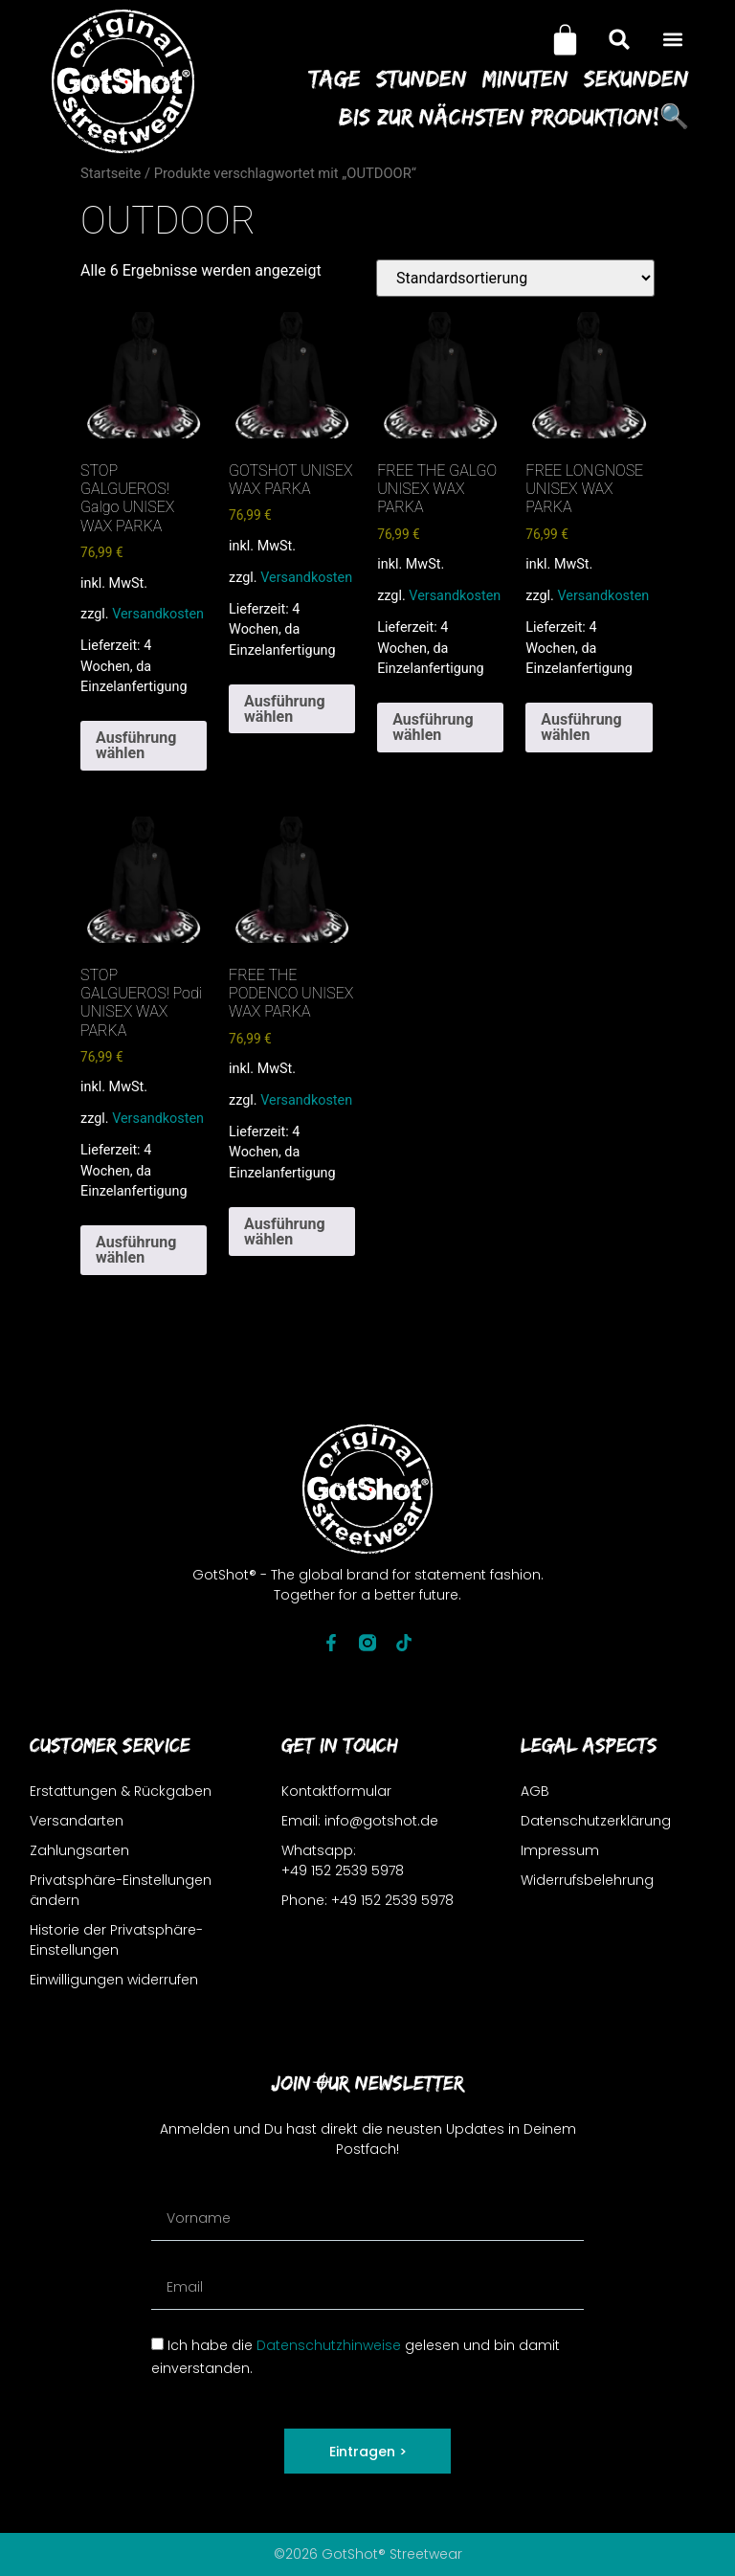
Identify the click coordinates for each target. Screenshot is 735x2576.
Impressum (560, 1850)
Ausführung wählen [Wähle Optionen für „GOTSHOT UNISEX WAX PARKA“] (284, 709)
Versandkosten (158, 614)
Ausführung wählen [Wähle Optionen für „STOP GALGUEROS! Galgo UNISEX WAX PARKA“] (136, 745)
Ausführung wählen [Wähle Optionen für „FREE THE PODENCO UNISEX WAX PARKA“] (284, 1231)
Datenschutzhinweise (328, 2345)
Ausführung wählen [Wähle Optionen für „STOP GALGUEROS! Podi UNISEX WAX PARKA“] (136, 1249)
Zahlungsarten (79, 1850)
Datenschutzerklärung (596, 1820)
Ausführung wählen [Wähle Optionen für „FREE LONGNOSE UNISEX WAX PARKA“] (581, 727)
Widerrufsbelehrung (587, 1880)
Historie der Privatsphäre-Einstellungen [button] (116, 1940)
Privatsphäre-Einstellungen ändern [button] (121, 1890)
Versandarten (76, 1820)
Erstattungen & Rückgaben (121, 1791)
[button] (673, 40)
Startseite (110, 173)
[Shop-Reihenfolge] (515, 278)
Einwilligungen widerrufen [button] (114, 1979)
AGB (535, 1791)
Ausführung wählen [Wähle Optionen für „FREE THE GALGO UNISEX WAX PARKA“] (432, 727)
